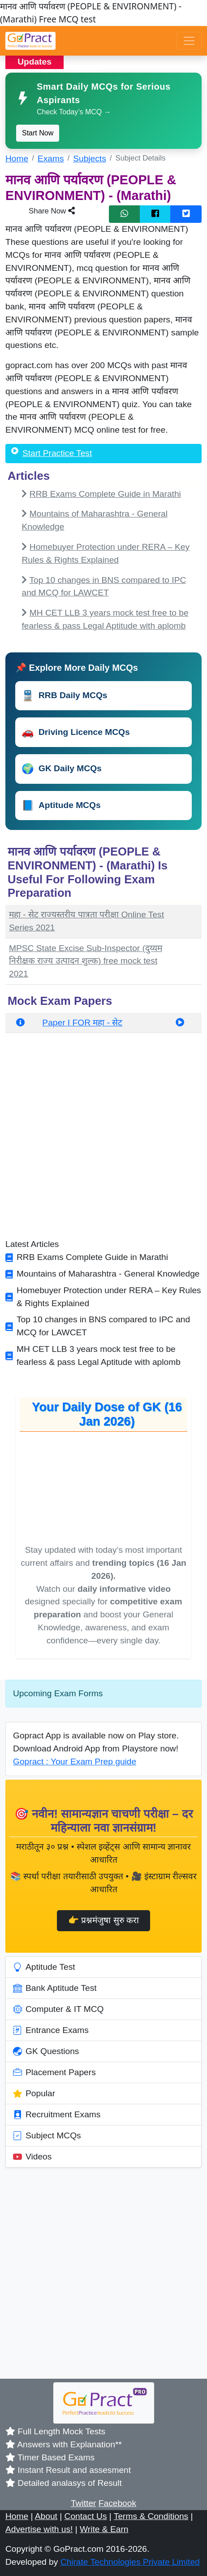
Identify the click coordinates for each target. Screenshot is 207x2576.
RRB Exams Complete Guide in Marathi (105, 494)
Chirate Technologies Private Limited (130, 2562)
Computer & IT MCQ (58, 2009)
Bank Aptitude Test (55, 1988)
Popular (34, 2093)
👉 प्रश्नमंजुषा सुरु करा (103, 1920)
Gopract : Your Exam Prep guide (74, 1761)
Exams (51, 158)
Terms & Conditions (151, 2516)
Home (16, 158)
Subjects (89, 158)
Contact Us (86, 2516)
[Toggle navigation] (189, 41)
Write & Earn (104, 2529)
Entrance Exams (51, 2030)
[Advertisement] (103, 1139)
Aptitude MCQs (61, 805)
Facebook (117, 2503)
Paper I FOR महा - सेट (82, 1022)
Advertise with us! (39, 2529)
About (46, 2516)
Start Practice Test (57, 453)
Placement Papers (54, 2072)
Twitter (83, 2503)
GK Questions (46, 2051)
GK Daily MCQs (62, 769)
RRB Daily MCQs (65, 696)
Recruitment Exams (56, 2114)
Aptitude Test (44, 1967)
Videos (32, 2156)
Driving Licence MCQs (76, 732)
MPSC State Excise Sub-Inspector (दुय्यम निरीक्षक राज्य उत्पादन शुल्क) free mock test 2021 (85, 961)
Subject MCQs (47, 2135)
